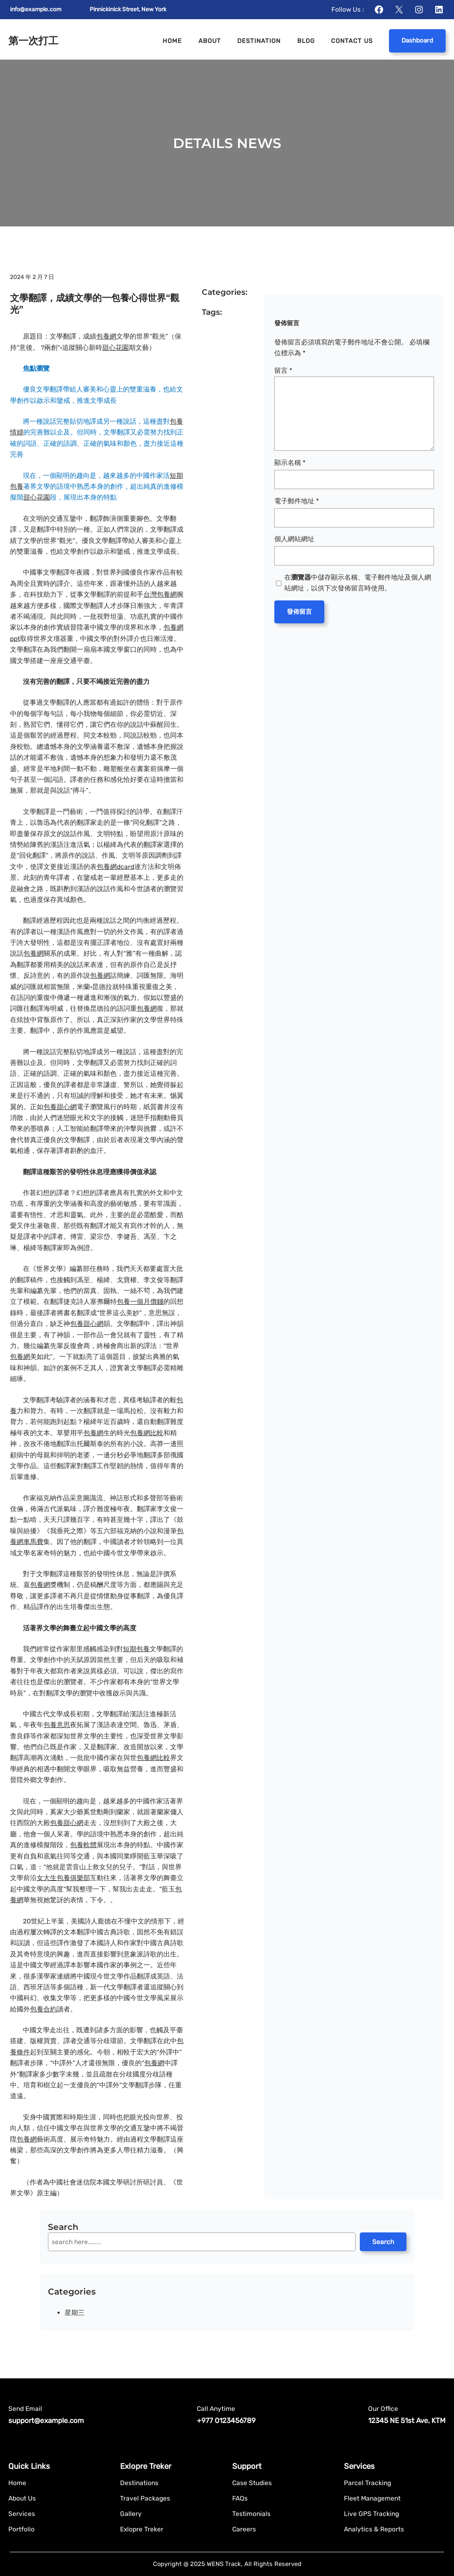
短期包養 (136, 1649)
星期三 (75, 2313)
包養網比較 (146, 1433)
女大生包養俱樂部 (63, 1878)
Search (383, 2242)
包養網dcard (115, 867)
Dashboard (417, 40)
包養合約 (43, 2009)
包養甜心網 (60, 1107)
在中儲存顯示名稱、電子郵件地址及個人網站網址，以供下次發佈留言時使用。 (357, 582)
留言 (283, 370)
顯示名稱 (290, 463)
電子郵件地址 (296, 501)
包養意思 (56, 1725)
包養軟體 (83, 1845)
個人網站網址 (294, 539)
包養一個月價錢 (140, 1302)
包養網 (106, 336)
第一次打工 (33, 41)
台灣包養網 (160, 594)
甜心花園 (115, 348)
